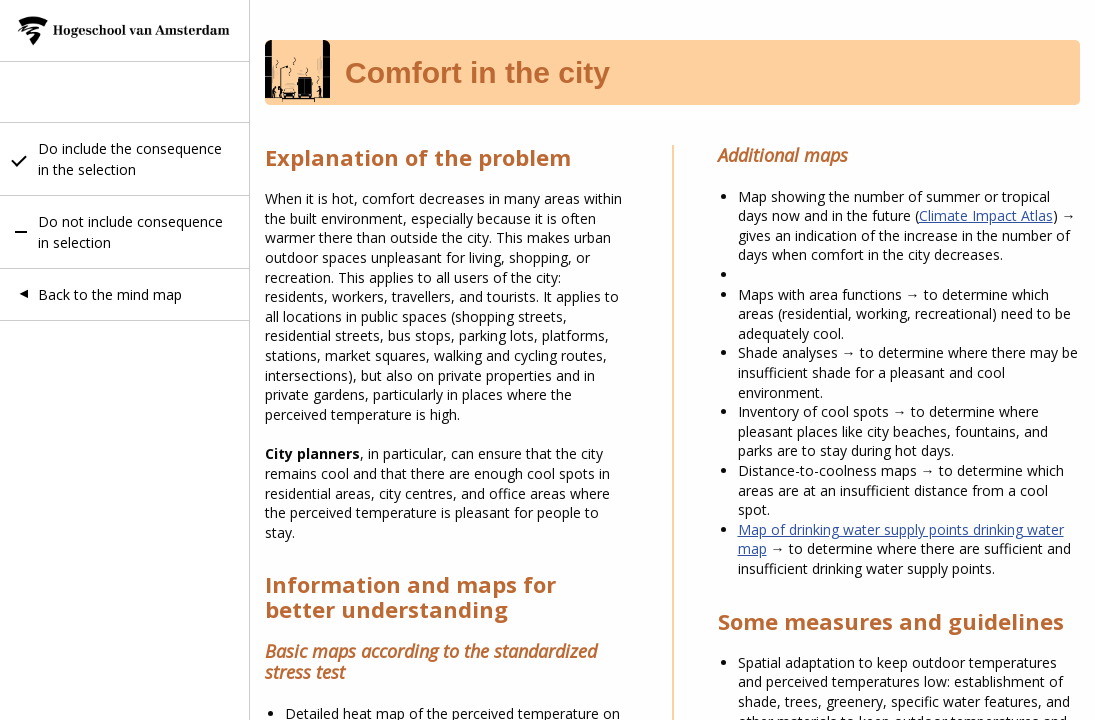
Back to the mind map (110, 294)
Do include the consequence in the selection (130, 159)
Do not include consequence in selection (130, 232)
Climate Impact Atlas (986, 215)
